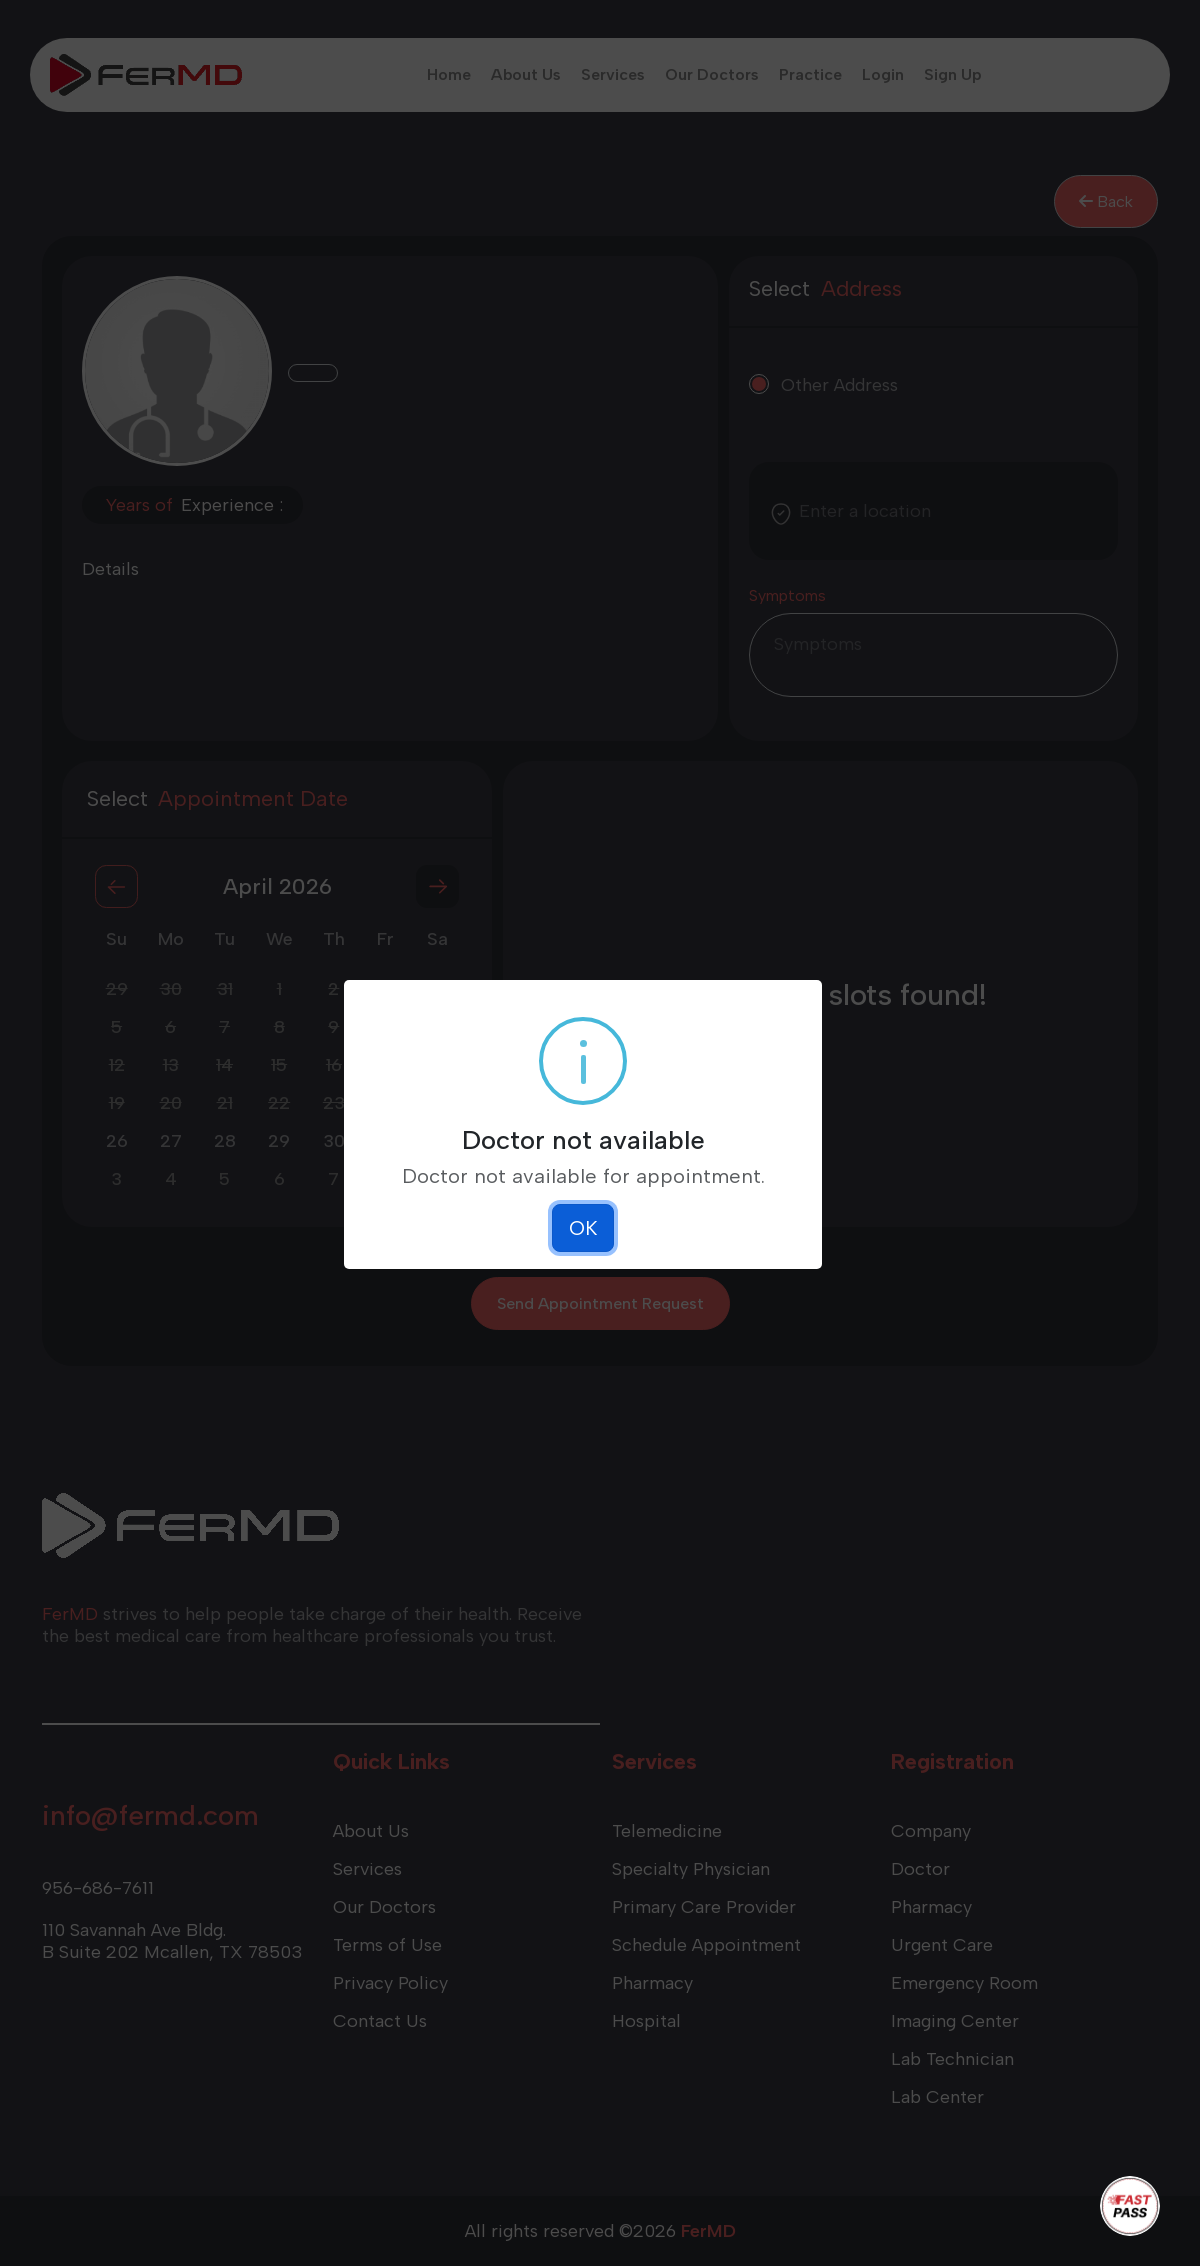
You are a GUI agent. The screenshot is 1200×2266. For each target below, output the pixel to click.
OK (583, 1228)
